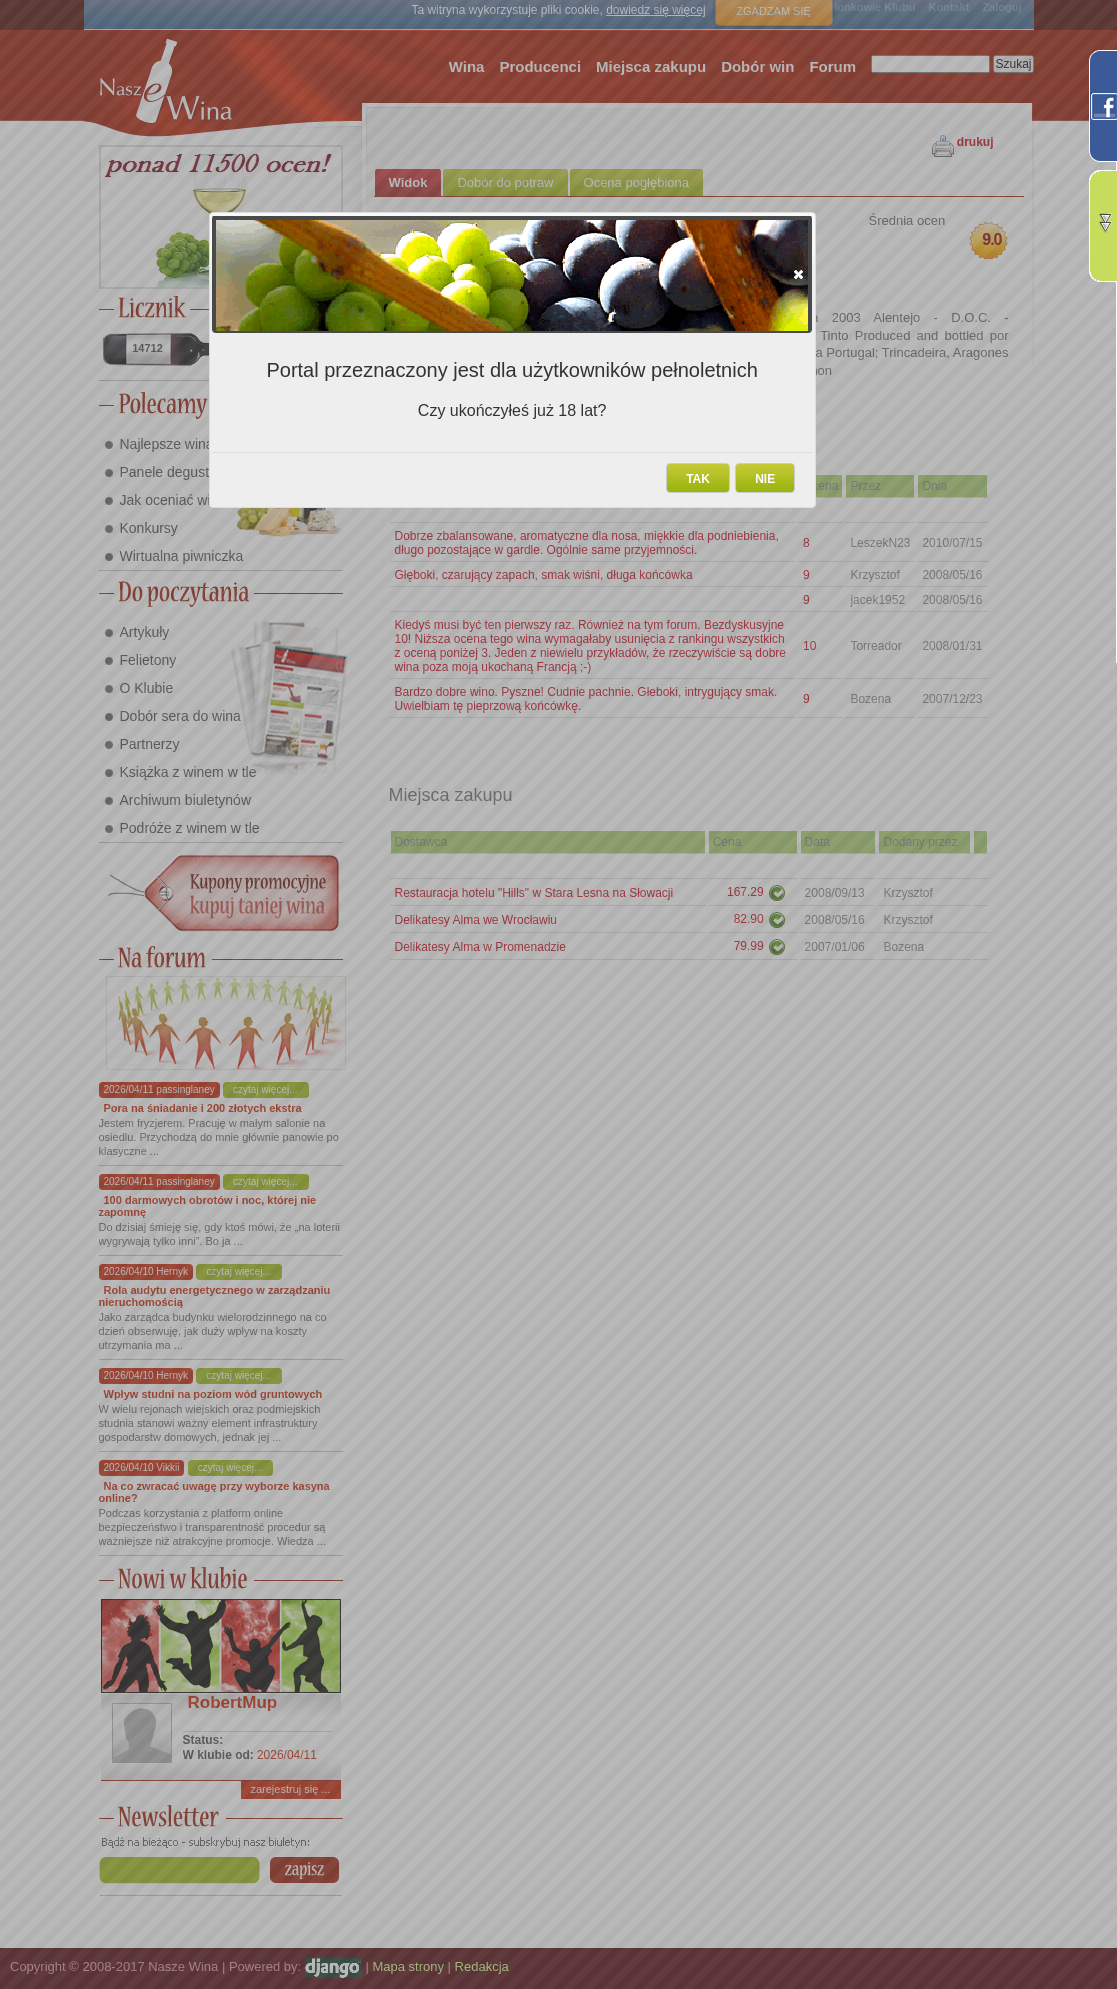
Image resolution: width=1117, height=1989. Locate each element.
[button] (798, 274)
